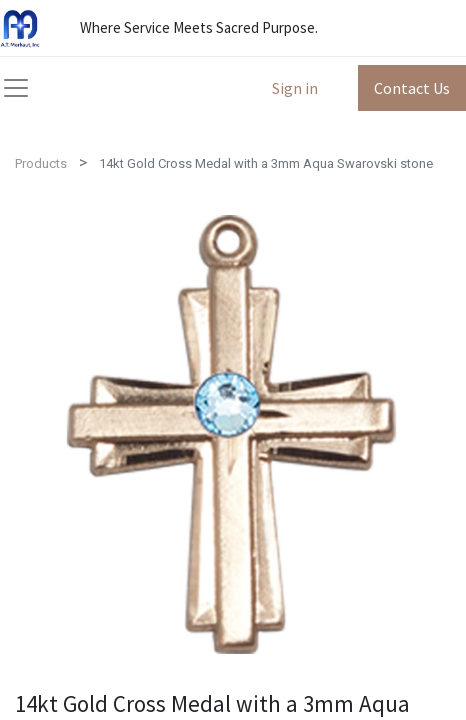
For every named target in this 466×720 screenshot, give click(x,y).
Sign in (295, 88)
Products (41, 163)
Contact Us (412, 88)
